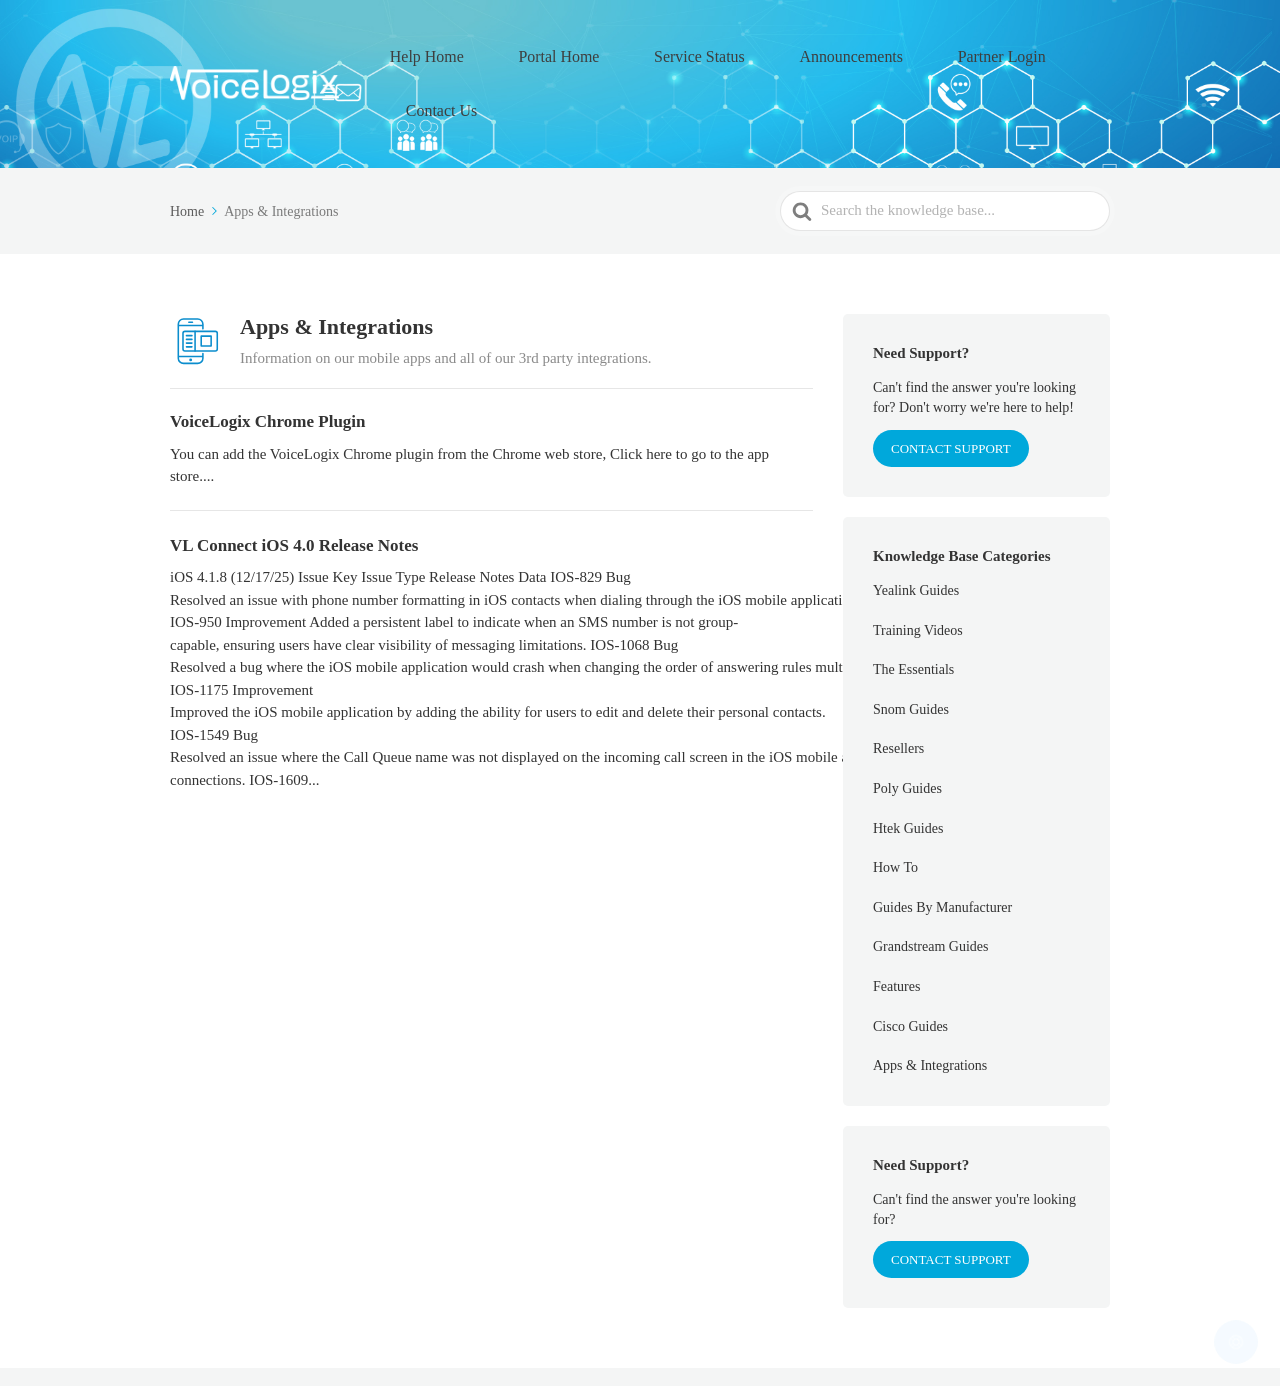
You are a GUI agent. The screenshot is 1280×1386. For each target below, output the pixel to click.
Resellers (898, 683)
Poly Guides (907, 723)
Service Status (715, 51)
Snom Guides (911, 644)
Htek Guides (908, 762)
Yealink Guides (916, 525)
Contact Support (951, 1194)
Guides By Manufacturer (942, 842)
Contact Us (1068, 51)
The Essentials (913, 604)
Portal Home (603, 51)
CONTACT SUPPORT (951, 382)
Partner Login (961, 51)
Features (896, 921)
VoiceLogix (308, 1344)
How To (895, 802)
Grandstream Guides (930, 881)
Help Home (498, 51)
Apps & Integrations (930, 1000)
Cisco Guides (910, 960)
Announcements (839, 51)
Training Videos (918, 564)
